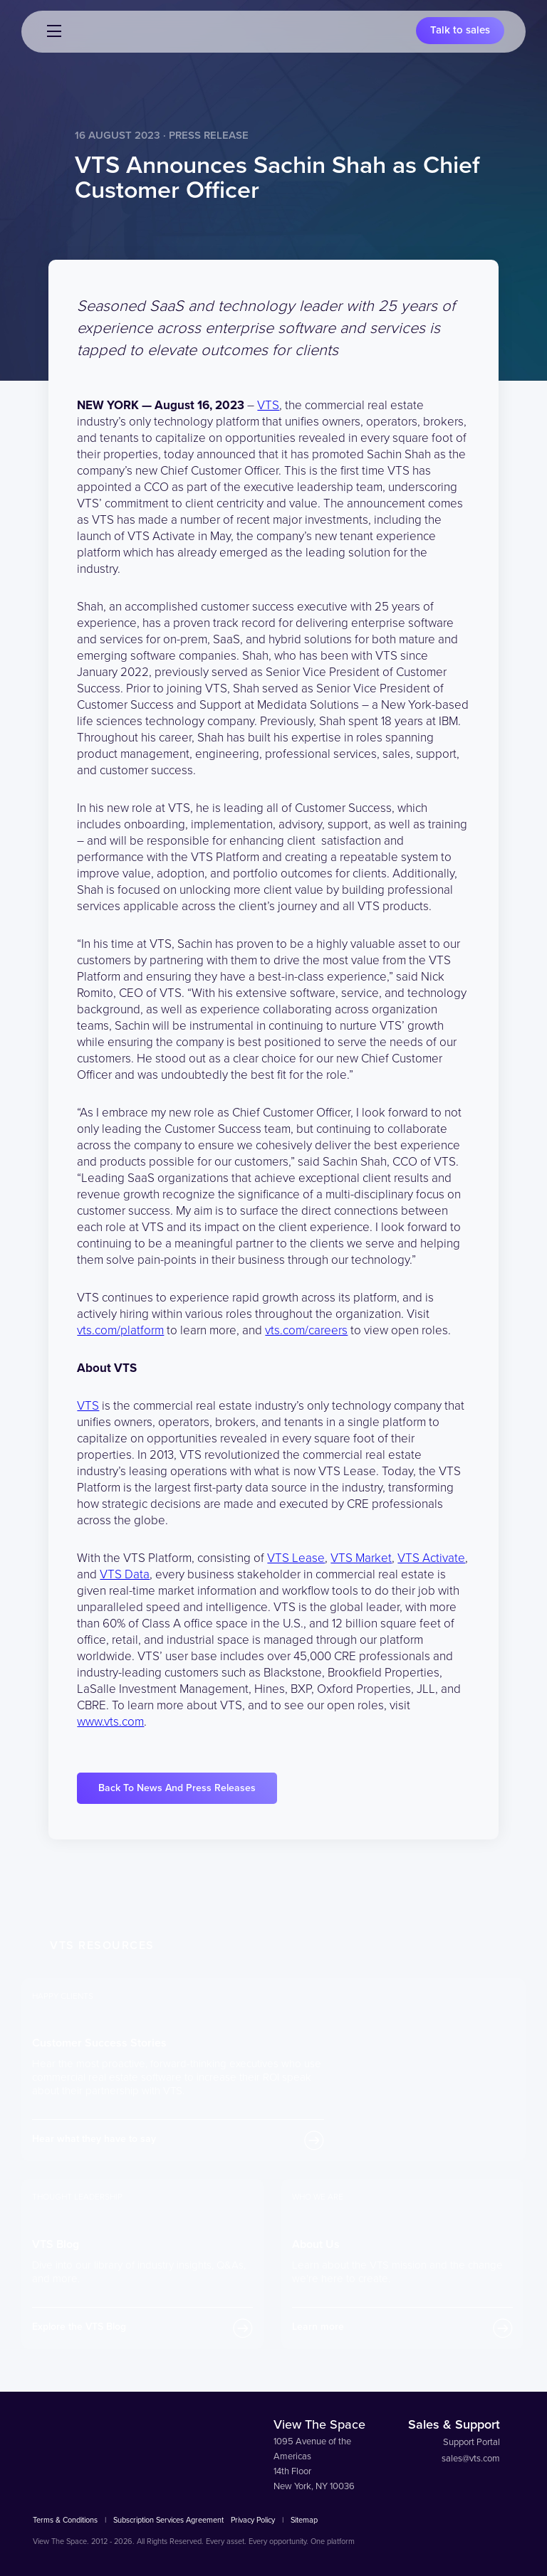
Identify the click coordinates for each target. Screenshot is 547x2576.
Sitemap (304, 2520)
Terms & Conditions (65, 2520)
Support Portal (471, 2442)
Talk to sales (460, 30)
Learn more (318, 2327)
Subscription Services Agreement (168, 2520)
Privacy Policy (253, 2520)
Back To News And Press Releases (177, 1788)
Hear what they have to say (94, 2139)
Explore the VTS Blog (79, 2327)
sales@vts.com (471, 2458)
